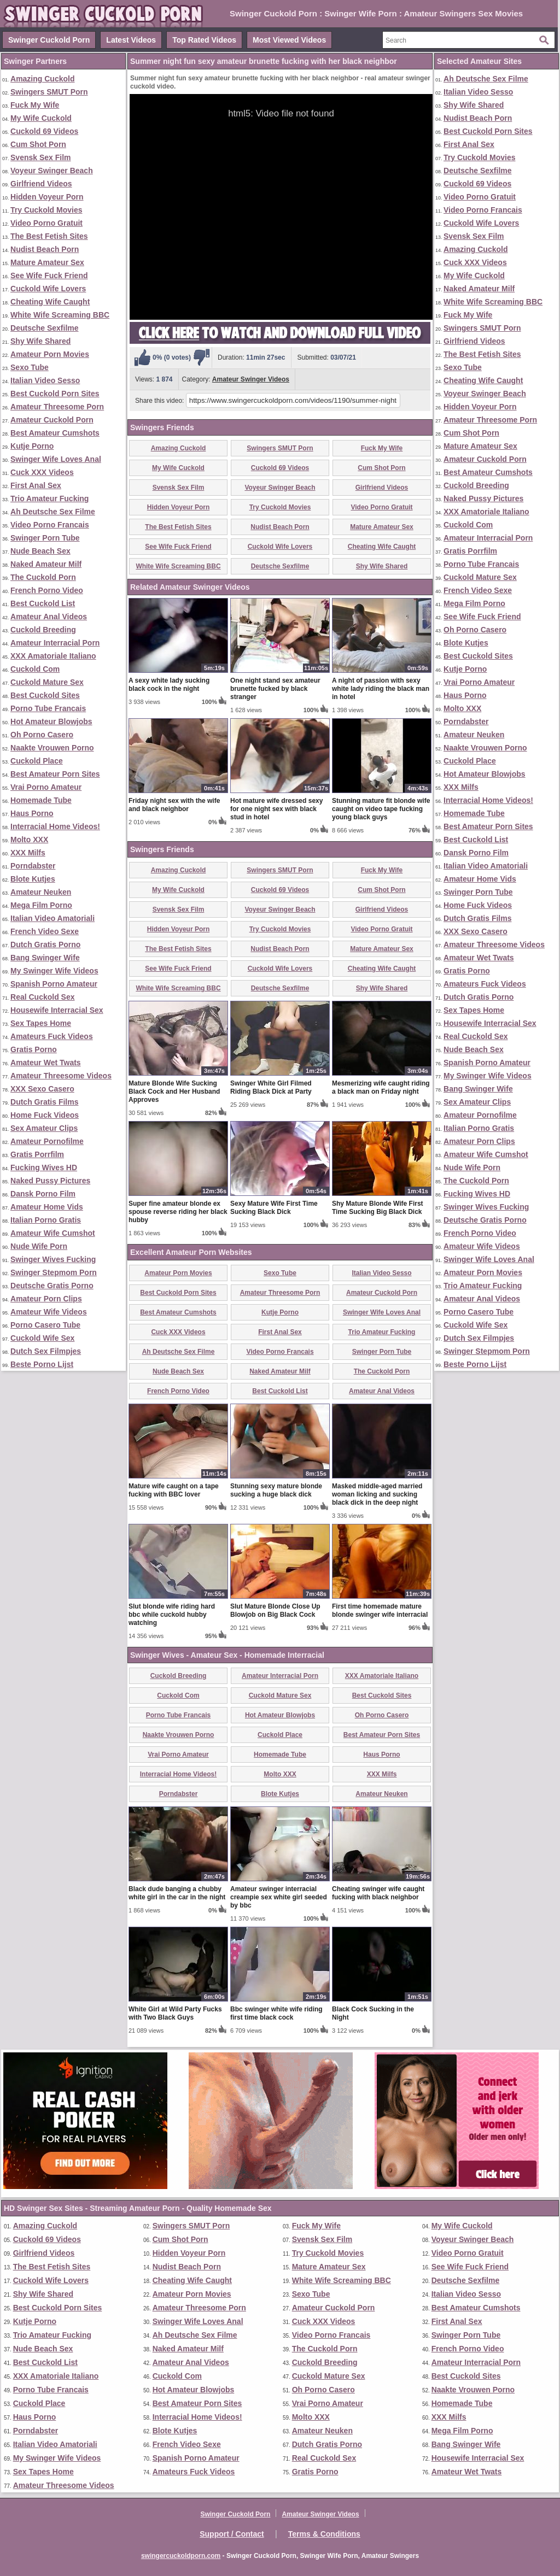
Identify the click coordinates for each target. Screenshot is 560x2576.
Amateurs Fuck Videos (51, 1036)
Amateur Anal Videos (48, 616)
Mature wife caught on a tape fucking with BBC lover (174, 1490)
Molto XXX (29, 839)
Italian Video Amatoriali (52, 918)
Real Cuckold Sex (42, 997)
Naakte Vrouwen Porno (52, 747)
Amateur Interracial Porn (55, 642)
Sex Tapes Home (40, 1023)
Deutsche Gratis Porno (52, 1285)
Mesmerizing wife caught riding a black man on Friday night (381, 1087)
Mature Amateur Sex (47, 262)
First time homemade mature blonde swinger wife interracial (380, 1610)
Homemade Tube (41, 800)
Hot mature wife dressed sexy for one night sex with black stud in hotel (276, 809)
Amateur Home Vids (46, 1206)
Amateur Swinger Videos (250, 379)
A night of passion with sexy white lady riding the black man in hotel (380, 689)
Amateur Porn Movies (49, 354)
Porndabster (32, 865)
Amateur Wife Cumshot (52, 1233)
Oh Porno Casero (41, 734)
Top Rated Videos (204, 40)
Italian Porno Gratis (45, 1220)
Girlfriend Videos (41, 183)
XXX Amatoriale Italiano (53, 656)
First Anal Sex (35, 485)
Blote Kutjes (32, 879)
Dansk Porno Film (42, 1193)
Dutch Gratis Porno (45, 944)
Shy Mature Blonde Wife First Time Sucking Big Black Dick (377, 1208)
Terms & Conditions (324, 2534)
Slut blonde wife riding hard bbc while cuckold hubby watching (172, 1615)
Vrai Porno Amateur (45, 787)
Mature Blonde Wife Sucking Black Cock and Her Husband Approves (174, 1091)
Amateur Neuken (40, 892)
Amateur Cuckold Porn (52, 419)
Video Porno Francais (49, 524)
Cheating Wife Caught (50, 301)
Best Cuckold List (42, 603)
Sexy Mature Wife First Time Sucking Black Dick (274, 1208)
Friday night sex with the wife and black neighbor (174, 805)
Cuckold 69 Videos (44, 131)
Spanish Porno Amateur (53, 983)
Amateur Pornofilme (47, 1141)
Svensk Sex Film (40, 157)
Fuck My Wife (34, 105)
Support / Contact (232, 2534)
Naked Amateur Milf (45, 564)
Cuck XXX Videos (42, 472)
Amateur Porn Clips (46, 1298)
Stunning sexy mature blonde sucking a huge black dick (276, 1490)
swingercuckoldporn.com (180, 2556)
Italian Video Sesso (45, 380)
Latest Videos (131, 40)
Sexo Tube (29, 367)
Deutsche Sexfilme (44, 328)
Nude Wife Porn (38, 1246)
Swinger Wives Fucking (53, 1259)
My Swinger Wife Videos (54, 970)
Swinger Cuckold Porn (49, 40)
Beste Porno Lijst (41, 1364)
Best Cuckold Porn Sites (55, 393)
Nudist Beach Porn (44, 249)
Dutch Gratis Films (44, 1102)
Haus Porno (32, 813)
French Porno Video (46, 590)
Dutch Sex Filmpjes (45, 1351)
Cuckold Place (36, 760)
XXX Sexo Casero (42, 1088)
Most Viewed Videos (289, 40)
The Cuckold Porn (43, 577)
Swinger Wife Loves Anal (55, 459)
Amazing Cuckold (42, 78)
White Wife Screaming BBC (59, 314)
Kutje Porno (32, 446)
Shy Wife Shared (40, 341)
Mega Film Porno (41, 905)
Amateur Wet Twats (45, 1062)
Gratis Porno (33, 1049)
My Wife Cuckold (41, 118)
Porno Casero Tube (45, 1325)
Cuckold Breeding (43, 629)
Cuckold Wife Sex (42, 1338)
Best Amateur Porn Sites (55, 774)
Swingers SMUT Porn (49, 91)
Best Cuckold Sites (45, 695)
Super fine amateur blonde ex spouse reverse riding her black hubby (178, 1212)
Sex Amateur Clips (44, 1128)
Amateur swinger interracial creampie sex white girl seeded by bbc (278, 1897)
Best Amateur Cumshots (55, 433)
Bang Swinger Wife (45, 957)
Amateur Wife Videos (48, 1311)
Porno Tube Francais (48, 708)
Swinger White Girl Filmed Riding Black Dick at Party (271, 1087)
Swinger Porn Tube (45, 537)
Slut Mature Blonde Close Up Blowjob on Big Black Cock (275, 1610)
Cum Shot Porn (38, 144)
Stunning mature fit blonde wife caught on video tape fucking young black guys (381, 809)
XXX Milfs (27, 852)
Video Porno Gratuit (46, 223)
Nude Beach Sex (40, 551)
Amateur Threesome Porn (57, 406)
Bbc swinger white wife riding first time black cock (276, 2013)
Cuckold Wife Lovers (48, 288)
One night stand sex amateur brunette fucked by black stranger (275, 689)
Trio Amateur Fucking (49, 498)
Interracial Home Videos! (55, 826)
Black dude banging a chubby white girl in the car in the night (177, 1893)
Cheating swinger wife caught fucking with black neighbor (378, 1893)
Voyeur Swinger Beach (51, 170)
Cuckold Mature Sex (47, 682)
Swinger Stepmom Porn (53, 1272)
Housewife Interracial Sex (56, 1010)
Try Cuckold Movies (46, 210)
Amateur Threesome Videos (61, 1075)
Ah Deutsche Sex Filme (52, 511)
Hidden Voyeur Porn (47, 196)
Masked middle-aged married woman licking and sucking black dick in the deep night (377, 1494)
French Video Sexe (44, 931)
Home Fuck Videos (44, 1115)
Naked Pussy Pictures (50, 1180)
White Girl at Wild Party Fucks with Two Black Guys (175, 2013)
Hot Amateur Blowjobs (51, 721)
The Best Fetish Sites (49, 236)
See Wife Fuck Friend (49, 275)
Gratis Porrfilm (37, 1154)
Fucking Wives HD (43, 1167)
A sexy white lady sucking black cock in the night (169, 685)
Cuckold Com (35, 669)
